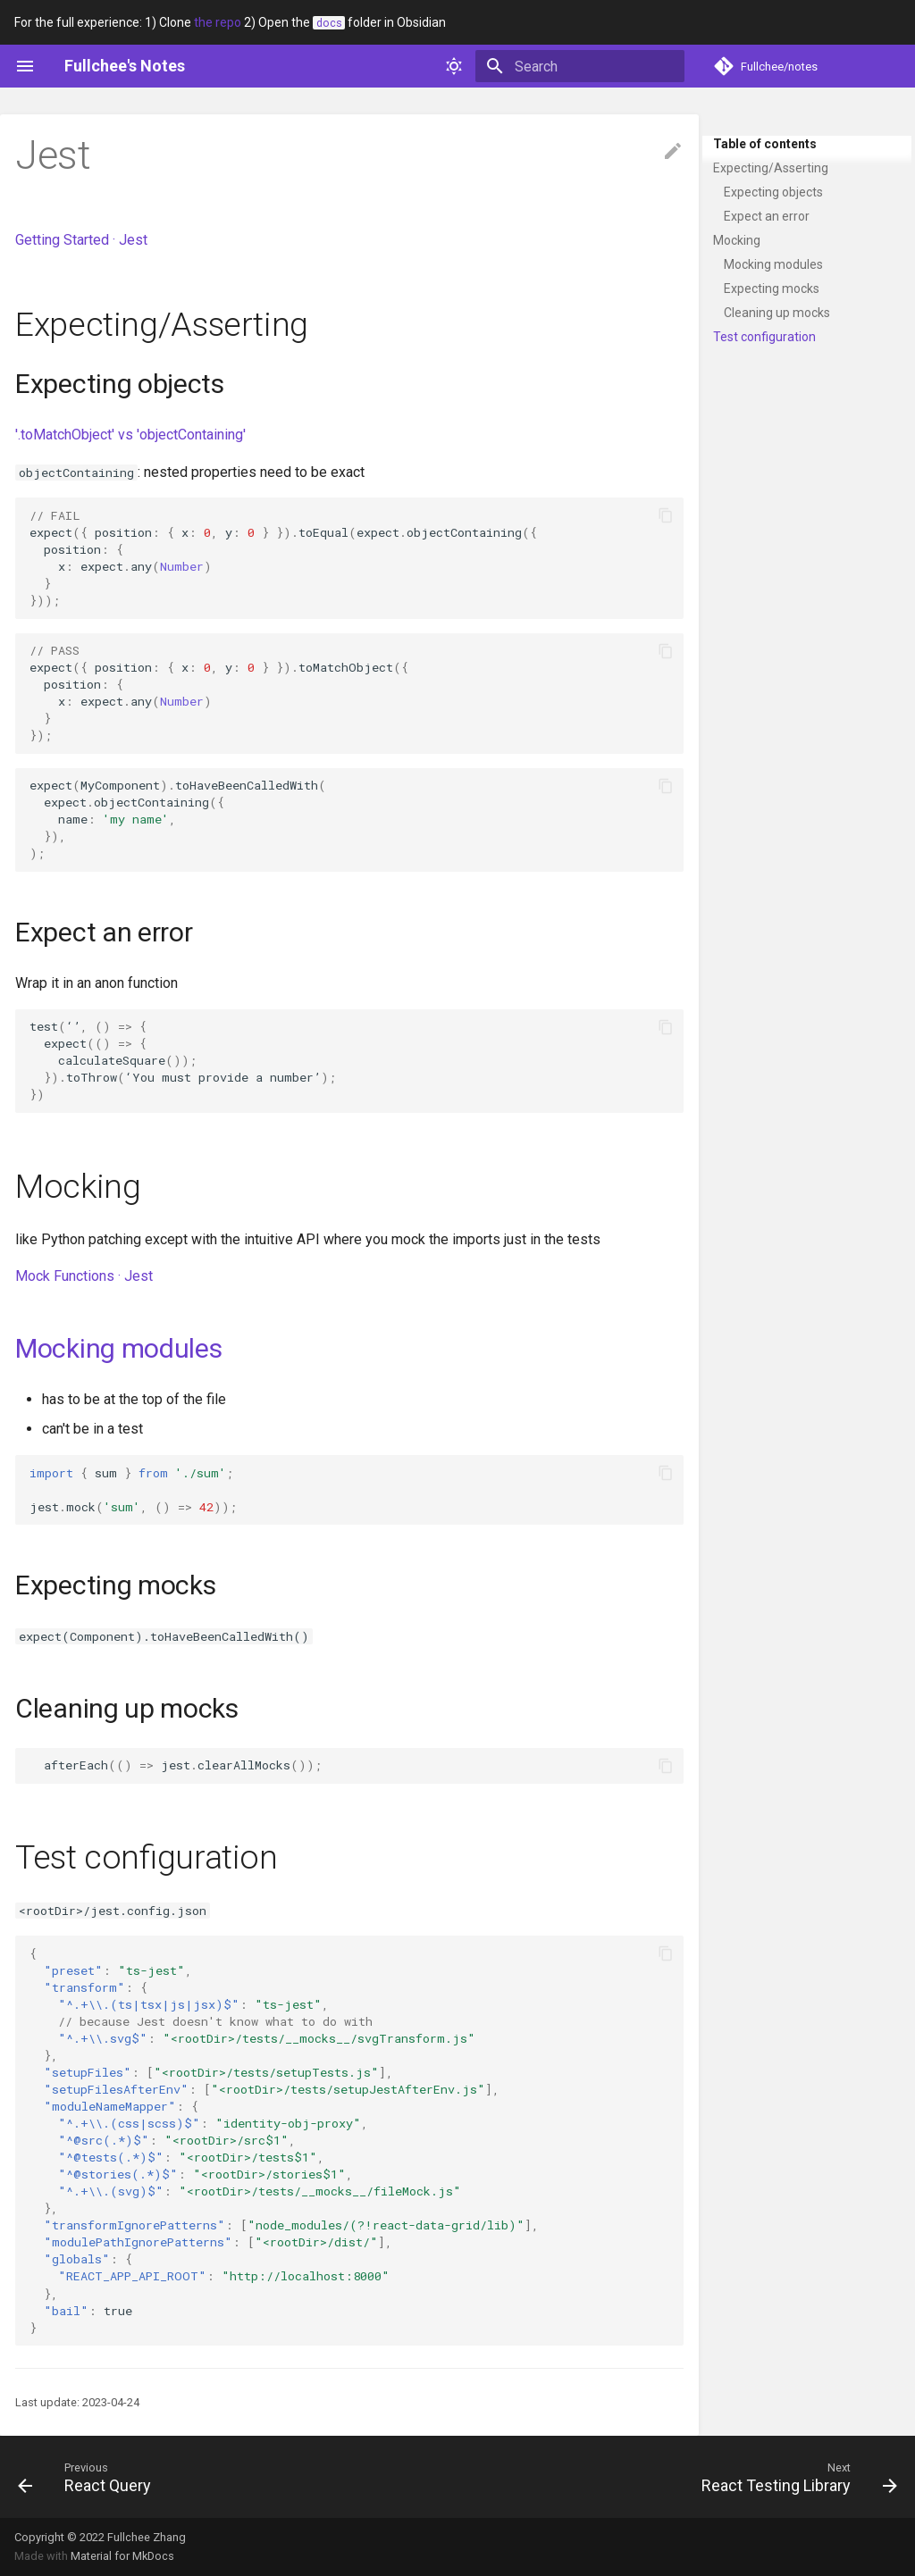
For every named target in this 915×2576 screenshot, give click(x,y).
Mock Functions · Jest (84, 1275)
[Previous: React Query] (89, 2476)
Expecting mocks (771, 288)
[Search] (579, 66)
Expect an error (767, 216)
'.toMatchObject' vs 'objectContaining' (130, 434)
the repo (217, 22)
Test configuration (764, 337)
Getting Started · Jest (81, 239)
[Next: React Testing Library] (794, 2476)
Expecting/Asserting (770, 168)
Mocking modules (773, 264)
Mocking (736, 240)
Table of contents (765, 144)
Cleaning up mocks (777, 312)
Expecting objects (773, 192)
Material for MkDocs (122, 2556)
